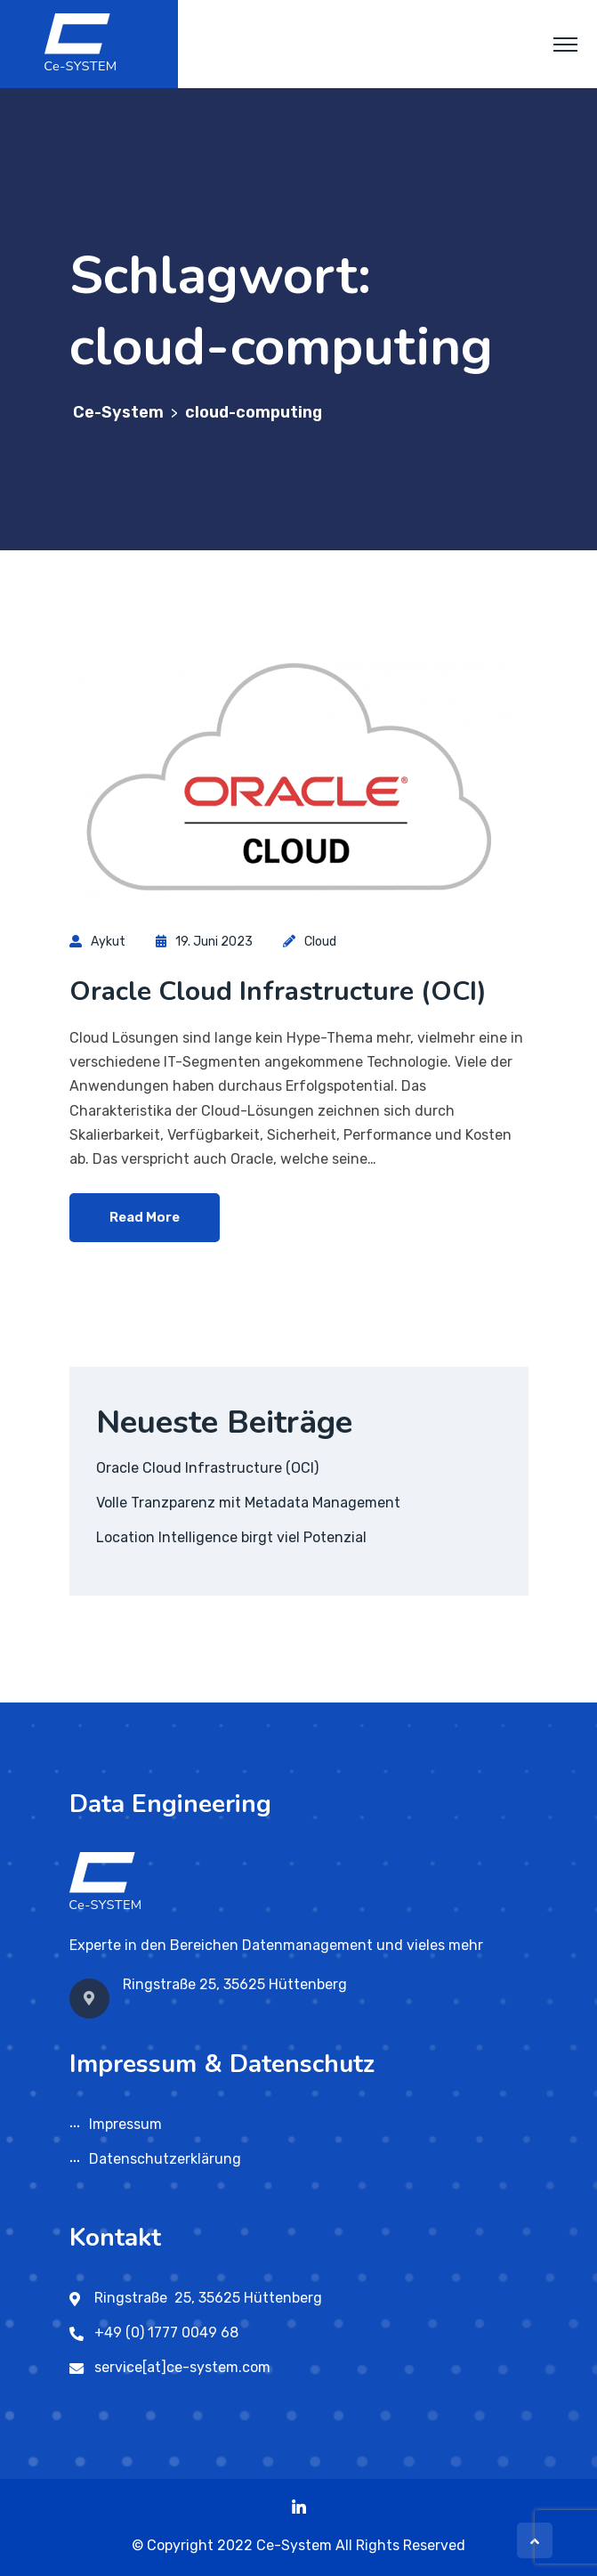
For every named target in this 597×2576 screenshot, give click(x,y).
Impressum (125, 2124)
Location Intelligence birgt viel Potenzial (231, 1537)
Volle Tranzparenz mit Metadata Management (248, 1502)
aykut (108, 941)
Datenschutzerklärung (165, 2158)
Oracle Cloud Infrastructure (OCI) (278, 991)
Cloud (320, 941)
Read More (144, 1217)
